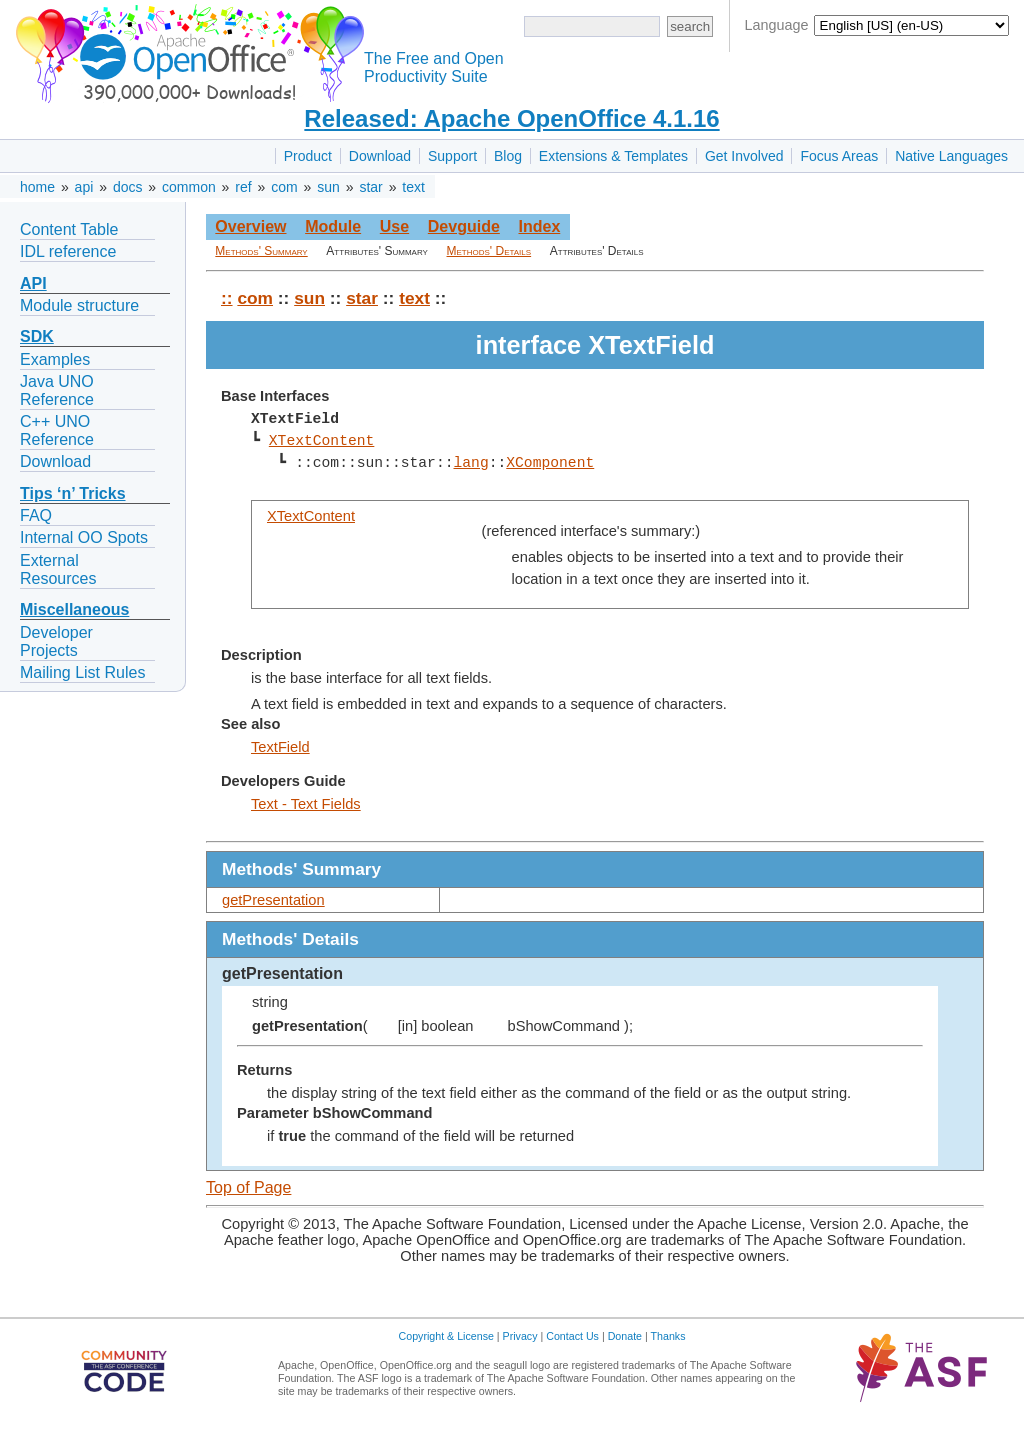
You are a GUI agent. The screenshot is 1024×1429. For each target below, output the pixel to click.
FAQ (36, 515)
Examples (55, 359)
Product (308, 156)
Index (539, 226)
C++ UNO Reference (57, 430)
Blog (508, 156)
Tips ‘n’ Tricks (73, 493)
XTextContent (322, 441)
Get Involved (744, 156)
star (370, 187)
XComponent (550, 463)
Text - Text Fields (306, 804)
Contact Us (572, 1336)
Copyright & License (446, 1336)
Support (452, 156)
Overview (250, 226)
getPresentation (273, 900)
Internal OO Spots (84, 537)
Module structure (79, 305)
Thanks (668, 1336)
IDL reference (68, 251)
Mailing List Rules (82, 672)
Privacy (520, 1336)
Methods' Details (489, 251)
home (37, 187)
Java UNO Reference (57, 390)
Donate (625, 1336)
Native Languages (951, 156)
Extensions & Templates (613, 156)
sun (328, 187)
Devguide (464, 226)
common (189, 187)
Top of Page (248, 1187)
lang (470, 463)
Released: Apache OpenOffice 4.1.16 (511, 118)
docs (128, 187)
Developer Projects (56, 641)
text (413, 187)
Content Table (69, 229)
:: (227, 298)
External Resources (58, 569)
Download (380, 156)
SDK (37, 336)
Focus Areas (839, 156)
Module (333, 226)
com (284, 187)
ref (243, 187)
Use (394, 226)
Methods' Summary (261, 251)
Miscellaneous (74, 609)
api (84, 187)
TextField (280, 747)
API (33, 283)
